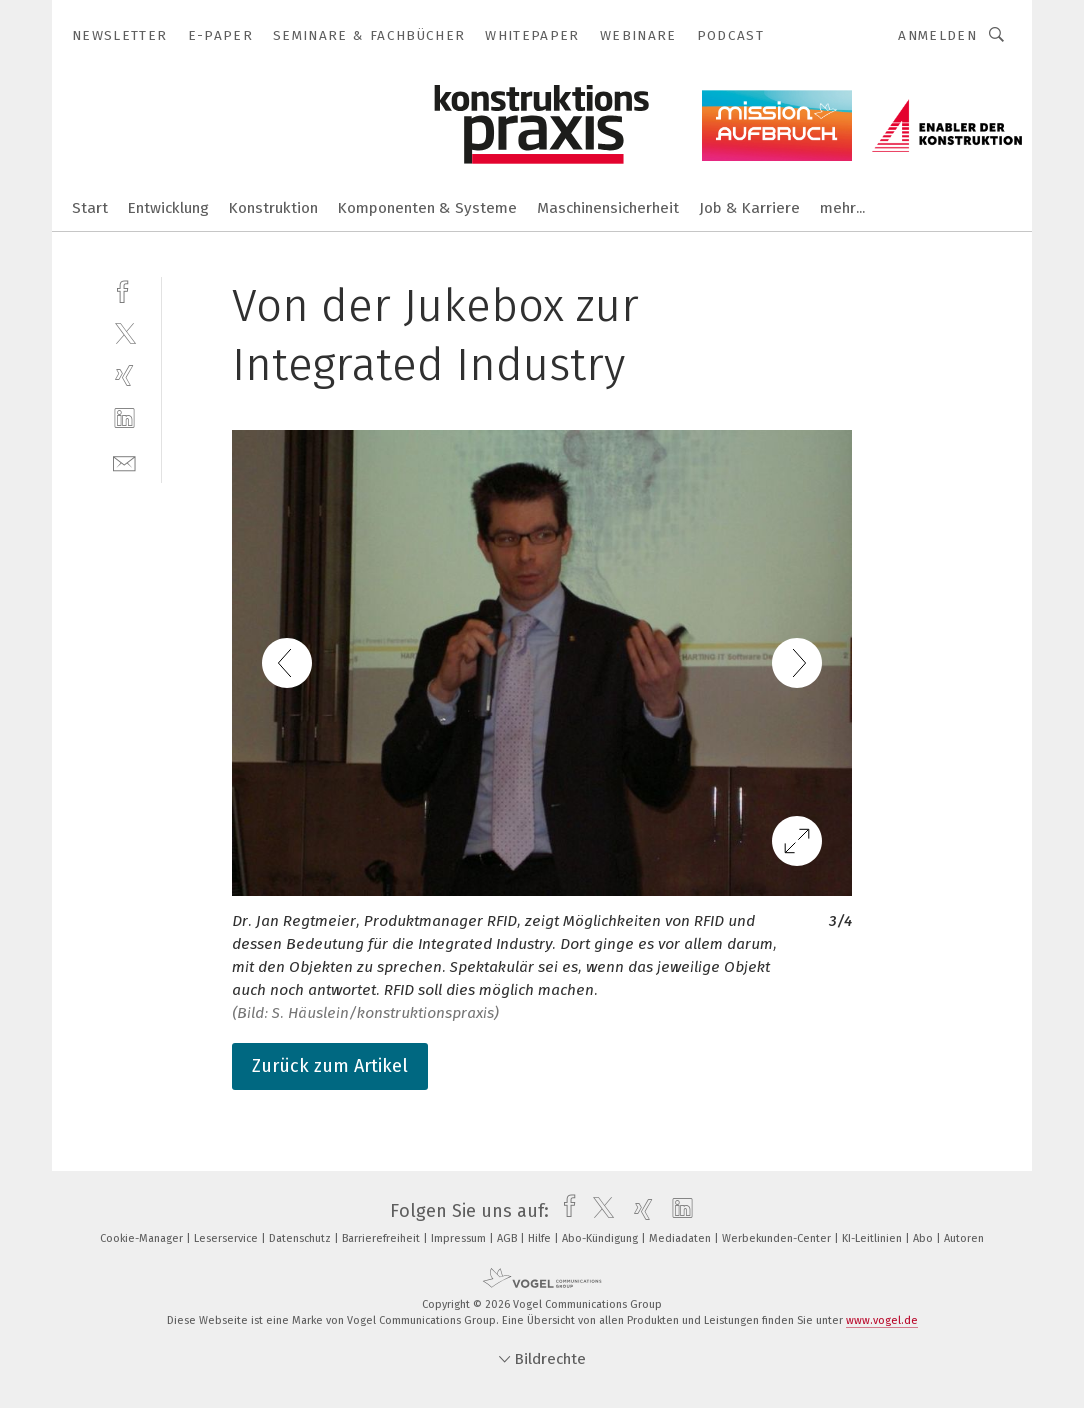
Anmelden (937, 35)
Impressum (460, 1238)
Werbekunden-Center (778, 1238)
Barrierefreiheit (382, 1238)
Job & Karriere (749, 208)
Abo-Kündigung (601, 1238)
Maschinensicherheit (608, 208)
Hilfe (541, 1238)
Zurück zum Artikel (330, 1066)
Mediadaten (681, 1238)
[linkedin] (124, 418)
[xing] (124, 375)
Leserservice (227, 1238)
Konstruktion (273, 208)
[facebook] (124, 289)
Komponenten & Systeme (427, 208)
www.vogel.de (882, 1320)
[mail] (124, 461)
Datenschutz (301, 1238)
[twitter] (124, 332)
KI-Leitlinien (873, 1238)
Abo (924, 1238)
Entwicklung (168, 208)
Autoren (964, 1238)
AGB (508, 1238)
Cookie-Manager (143, 1238)
